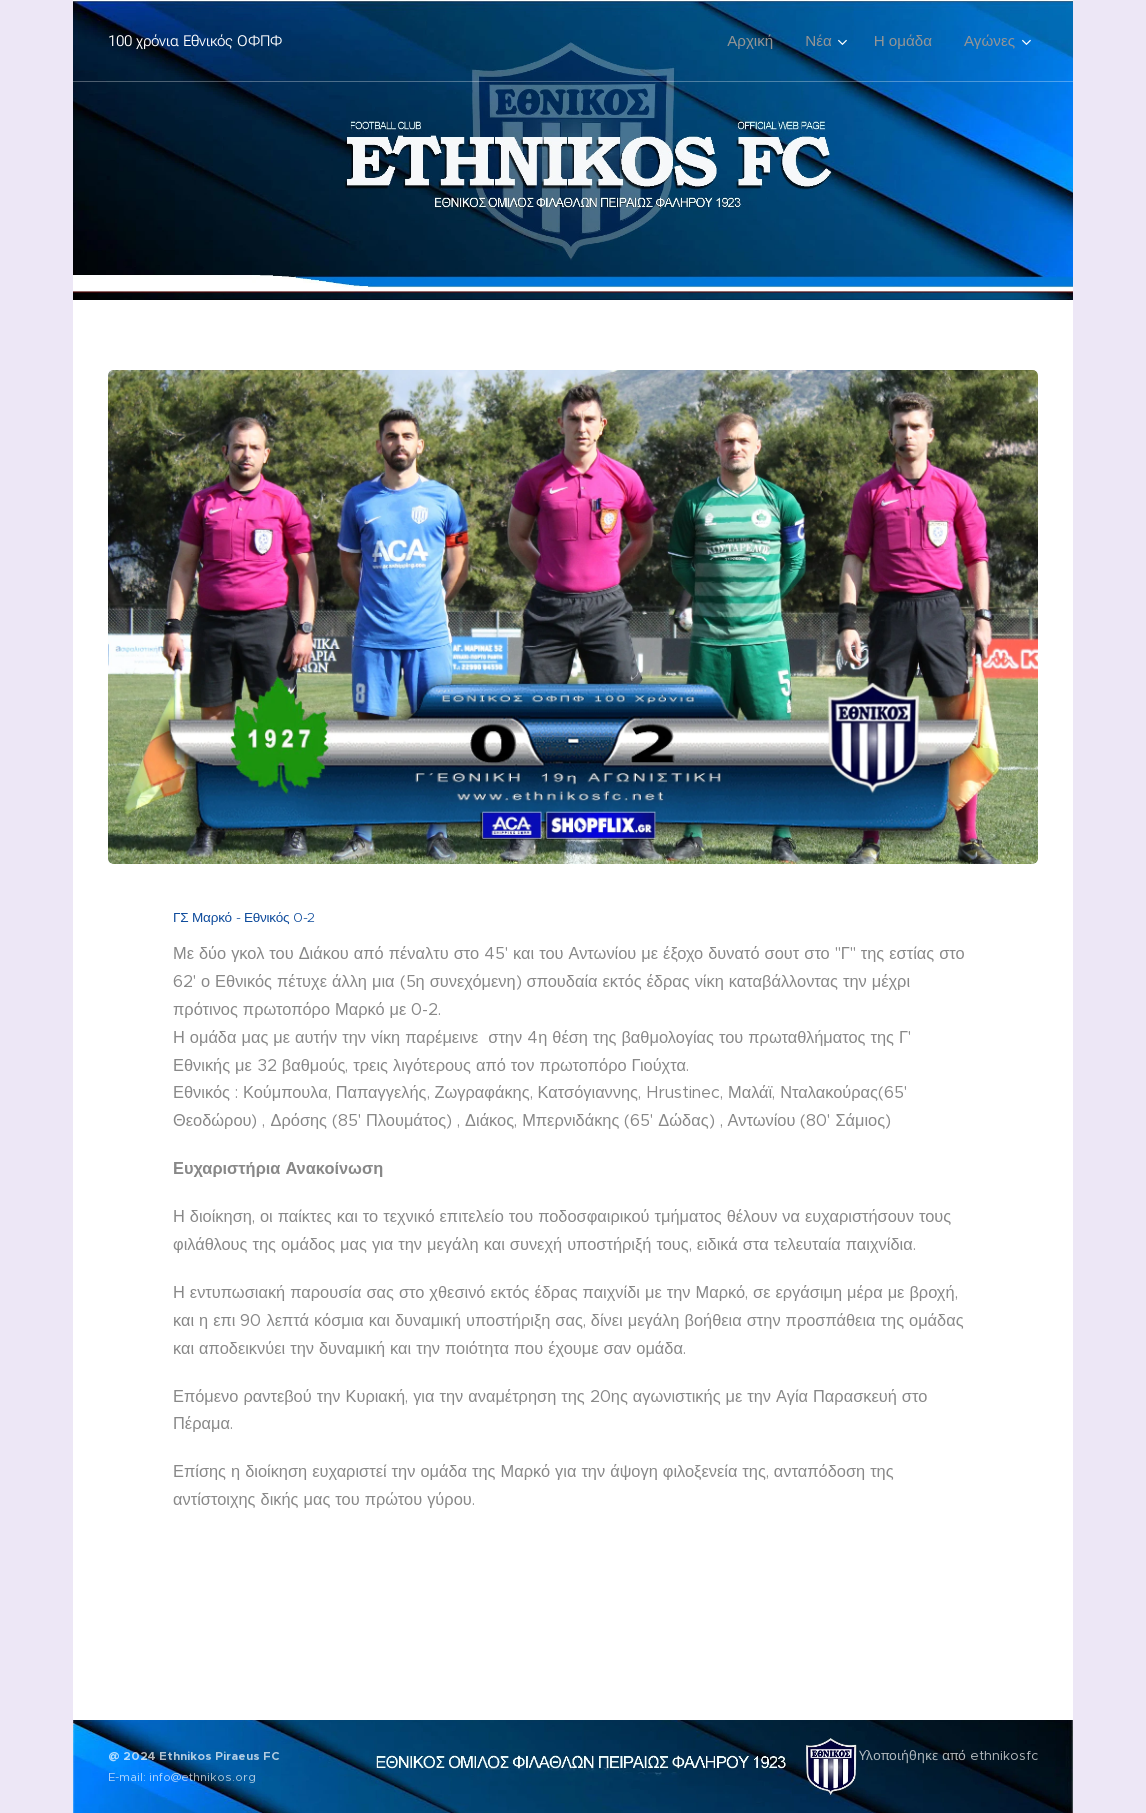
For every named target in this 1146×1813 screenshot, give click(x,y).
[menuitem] (755, 41)
